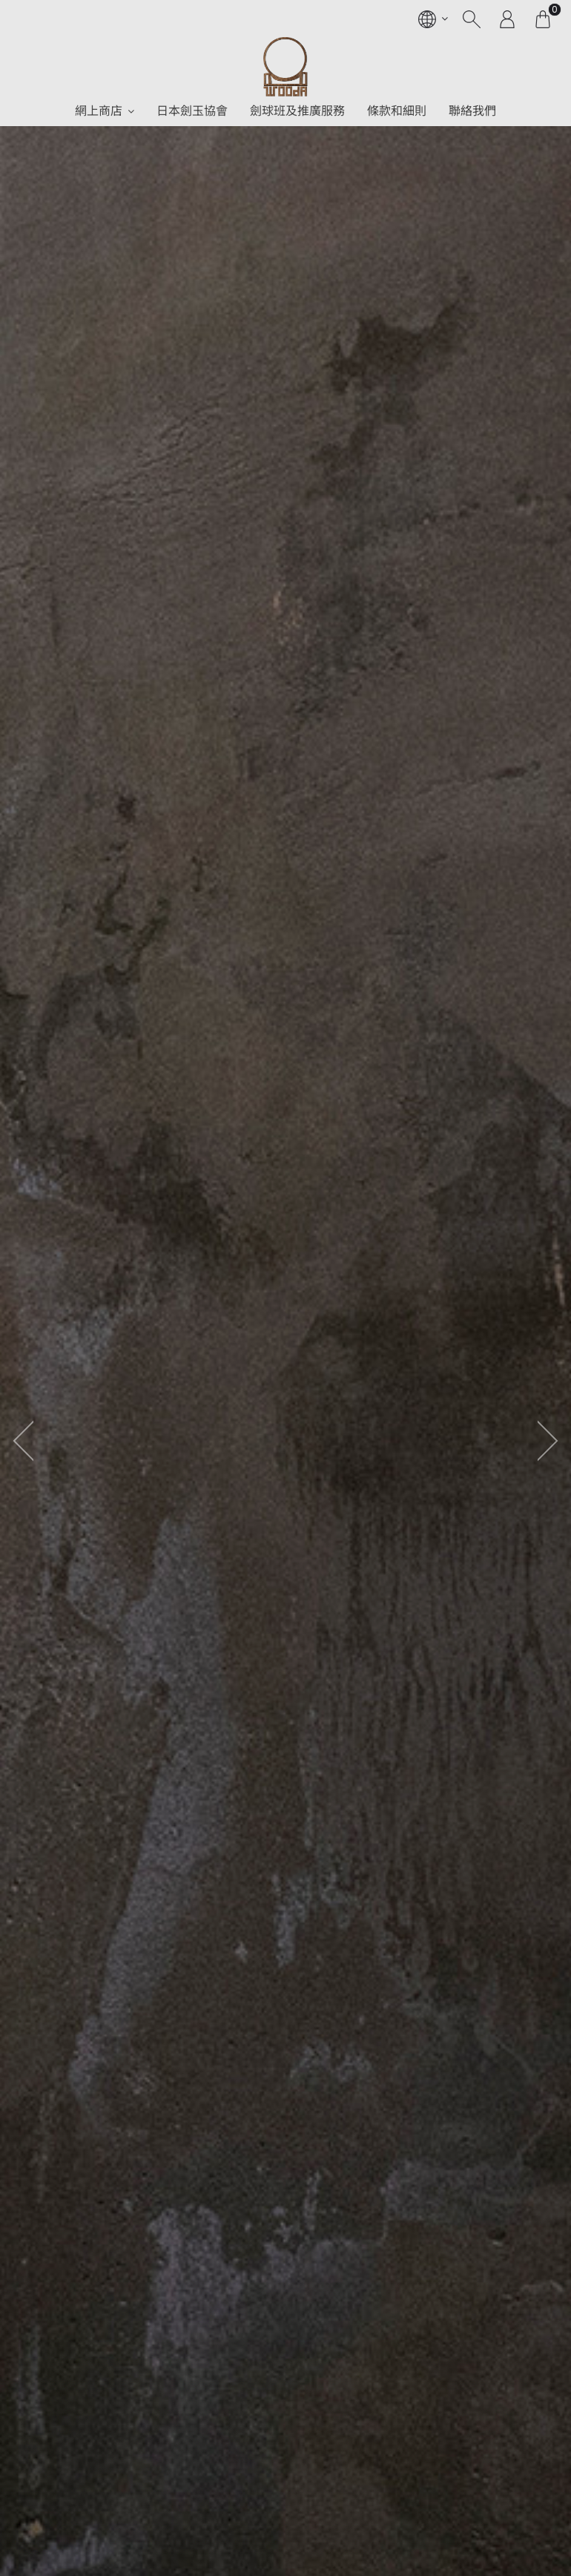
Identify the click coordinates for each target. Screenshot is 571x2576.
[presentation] (18, 1440)
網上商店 (98, 110)
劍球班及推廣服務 (297, 110)
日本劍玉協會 (192, 110)
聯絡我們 (472, 110)
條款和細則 (396, 110)
